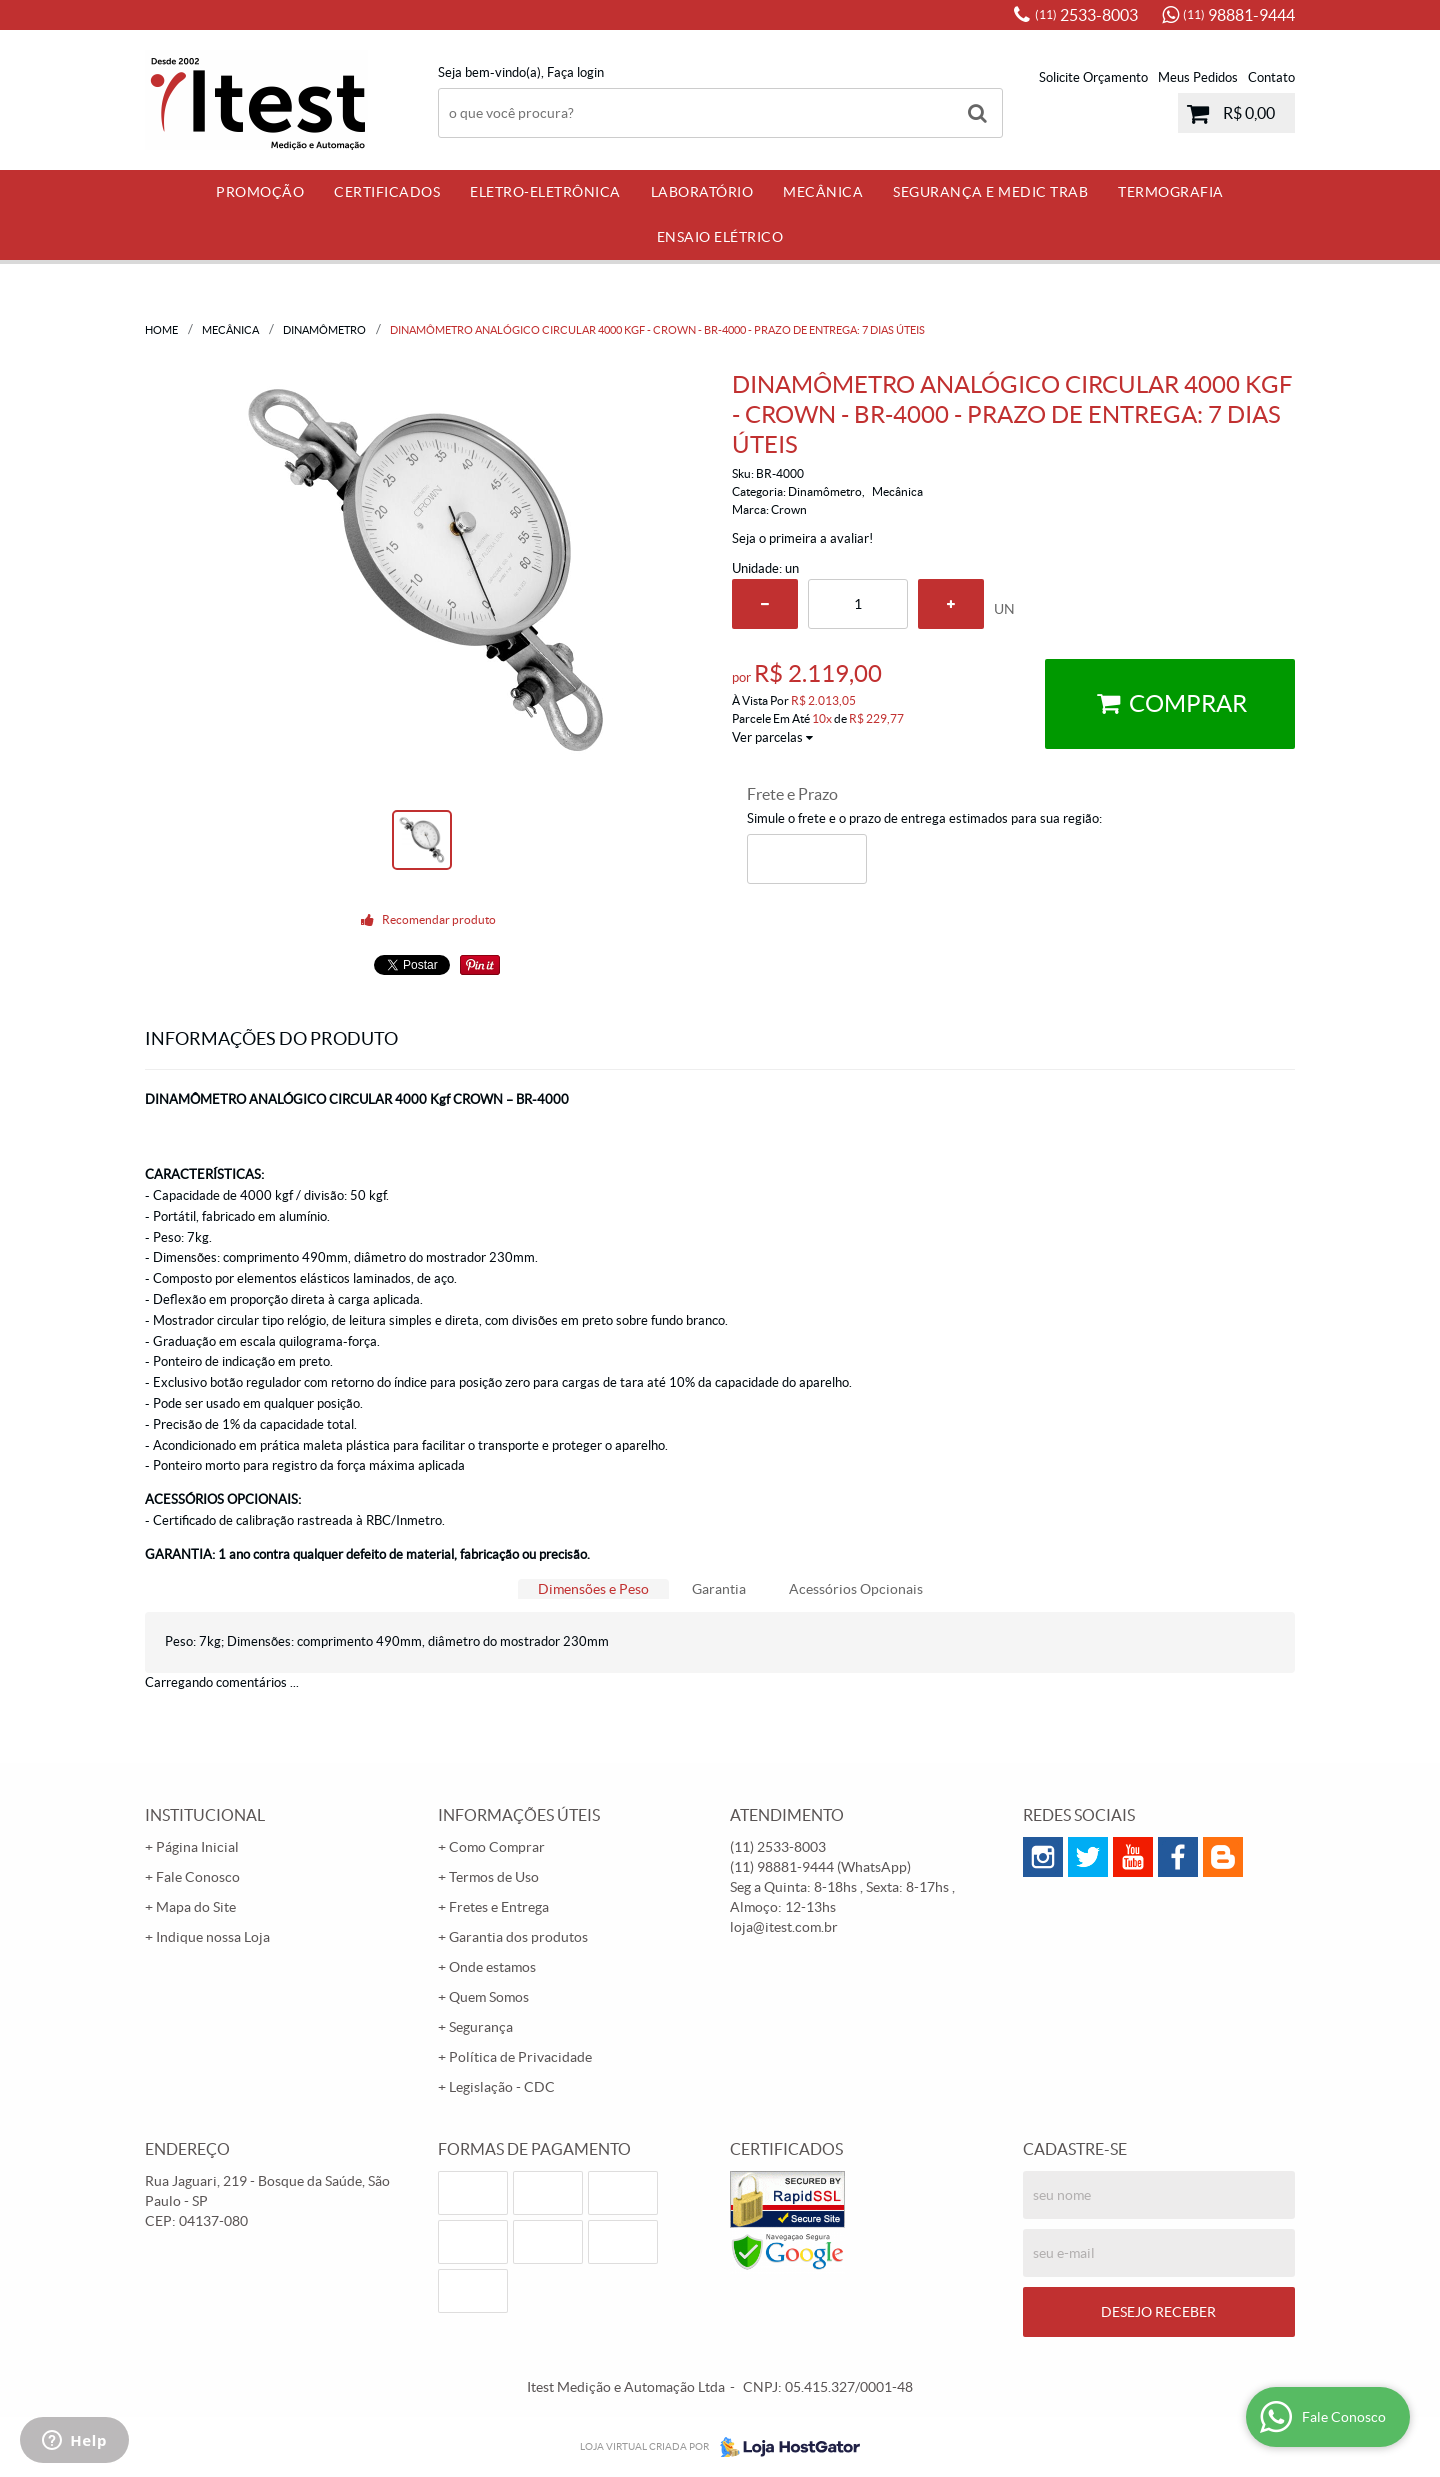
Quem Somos (489, 1997)
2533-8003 (1086, 15)
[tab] (593, 1589)
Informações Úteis (519, 1815)
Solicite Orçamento (1093, 77)
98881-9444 (1239, 15)
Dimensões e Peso (593, 1589)
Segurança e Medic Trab (990, 192)
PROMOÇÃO (260, 192)
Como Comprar (497, 1847)
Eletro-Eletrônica (545, 192)
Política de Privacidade (520, 2057)
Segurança (481, 2027)
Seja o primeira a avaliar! (802, 538)
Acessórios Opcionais (856, 1589)
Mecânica (823, 192)
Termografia (1171, 192)
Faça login (575, 72)
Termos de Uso (494, 1877)
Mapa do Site (196, 1907)
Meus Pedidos (1198, 77)
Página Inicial (197, 1847)
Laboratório (702, 192)
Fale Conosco (198, 1877)
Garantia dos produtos (518, 1937)
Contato (1271, 77)
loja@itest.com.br (784, 1927)
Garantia (719, 1589)
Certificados (387, 192)
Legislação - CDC (502, 2087)
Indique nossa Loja (213, 1937)
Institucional (205, 1815)
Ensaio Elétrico (720, 237)
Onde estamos (492, 1967)
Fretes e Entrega (499, 1907)
